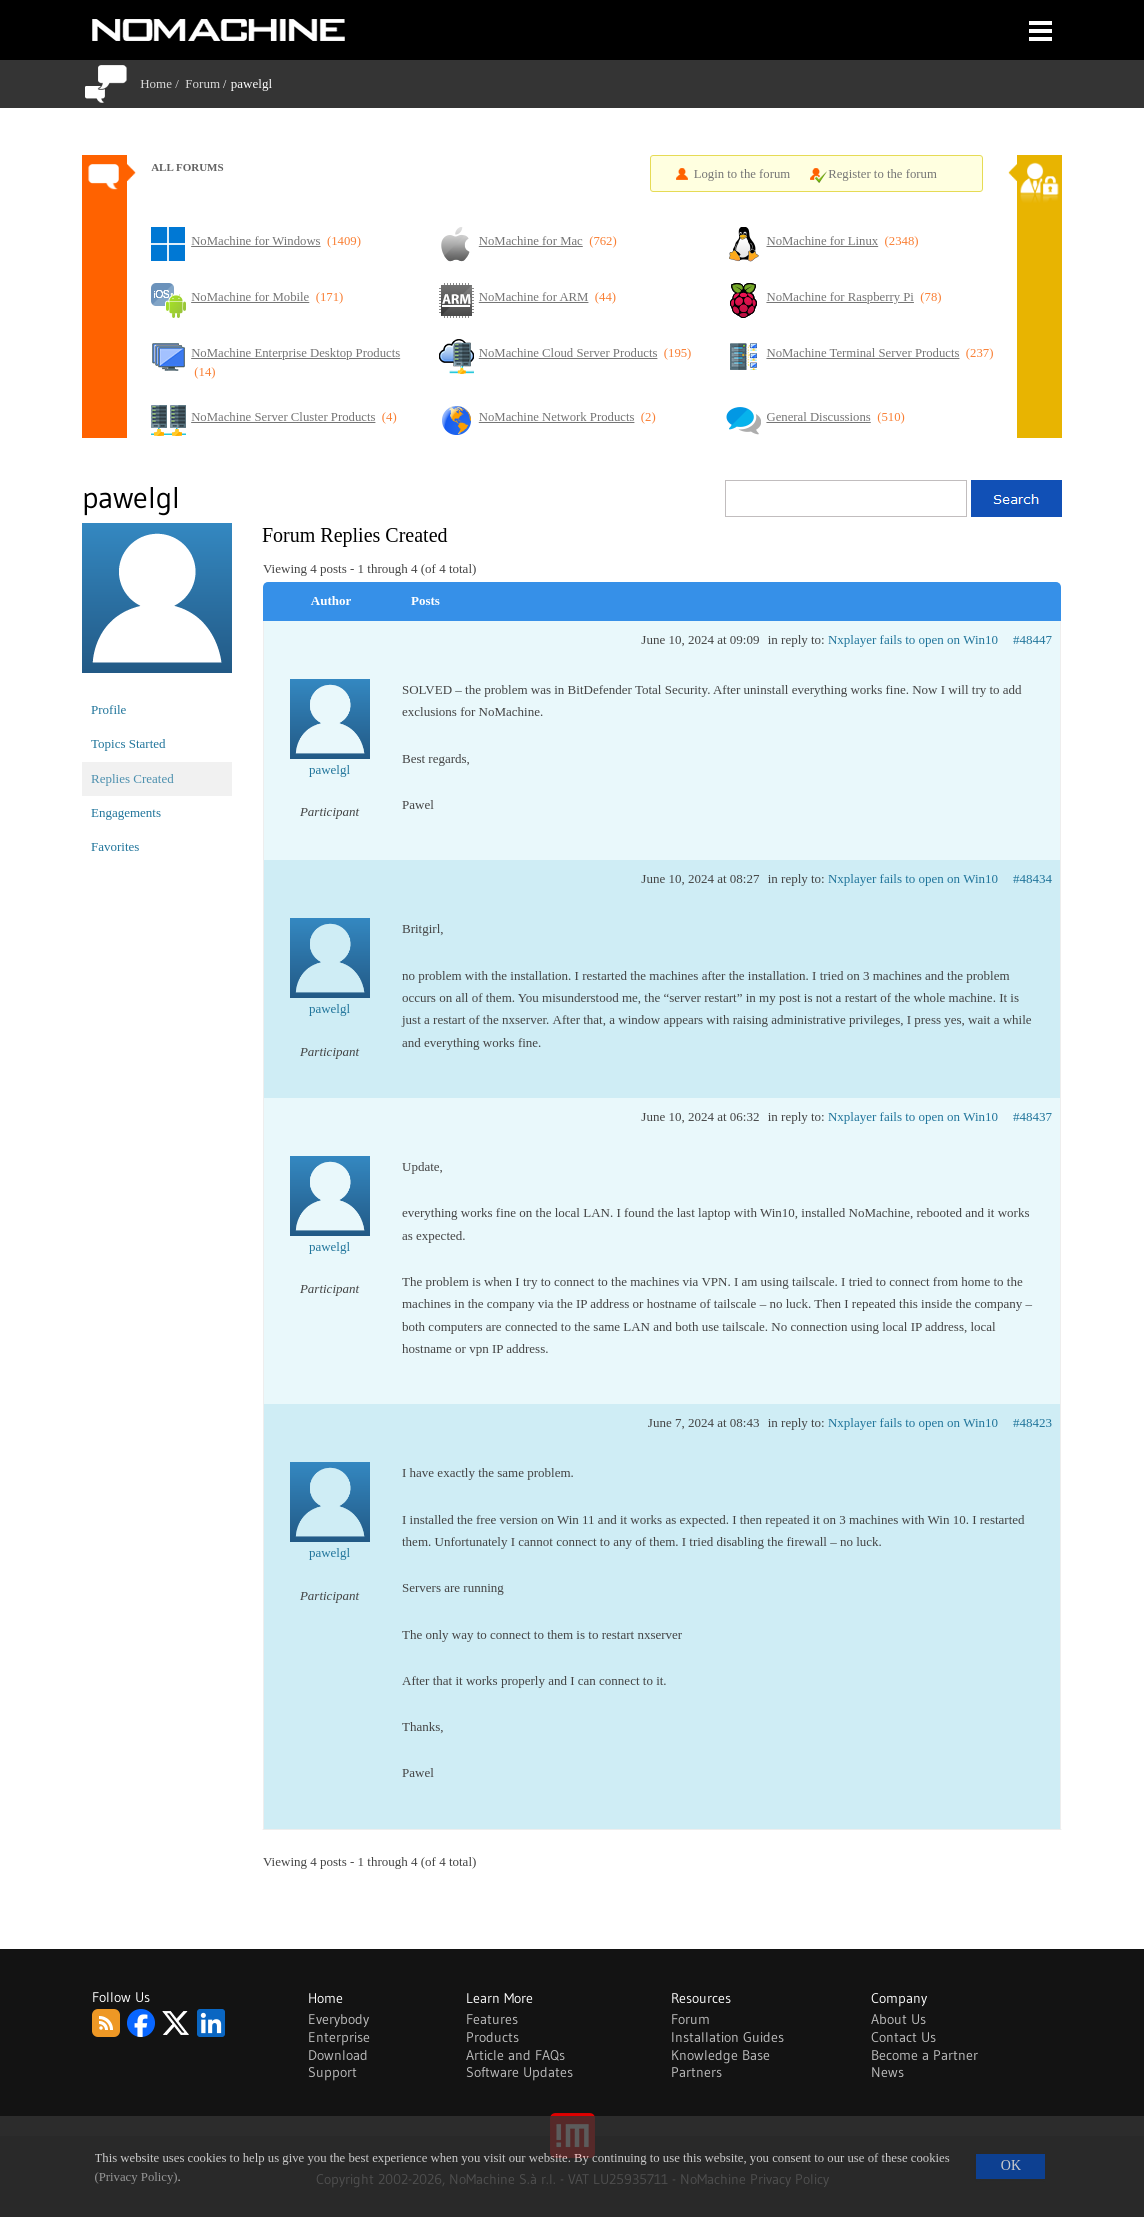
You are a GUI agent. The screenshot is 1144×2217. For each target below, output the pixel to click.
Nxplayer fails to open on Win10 (913, 639)
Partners (696, 2072)
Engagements (126, 812)
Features (492, 2019)
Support (332, 2072)
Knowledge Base (720, 2055)
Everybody (338, 2019)
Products (492, 2037)
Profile (108, 709)
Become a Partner (924, 2055)
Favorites (115, 846)
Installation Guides (727, 2037)
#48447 (1032, 639)
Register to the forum (882, 174)
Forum (202, 83)
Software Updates (519, 2072)
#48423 (1032, 1422)
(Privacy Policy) (136, 2177)
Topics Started (128, 743)
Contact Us (903, 2037)
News (887, 2072)
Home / (162, 83)
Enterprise (339, 2037)
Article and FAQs (515, 2055)
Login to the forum (742, 174)
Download (338, 2055)
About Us (898, 2019)
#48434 (1032, 878)
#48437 (1032, 1116)
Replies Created (132, 778)
